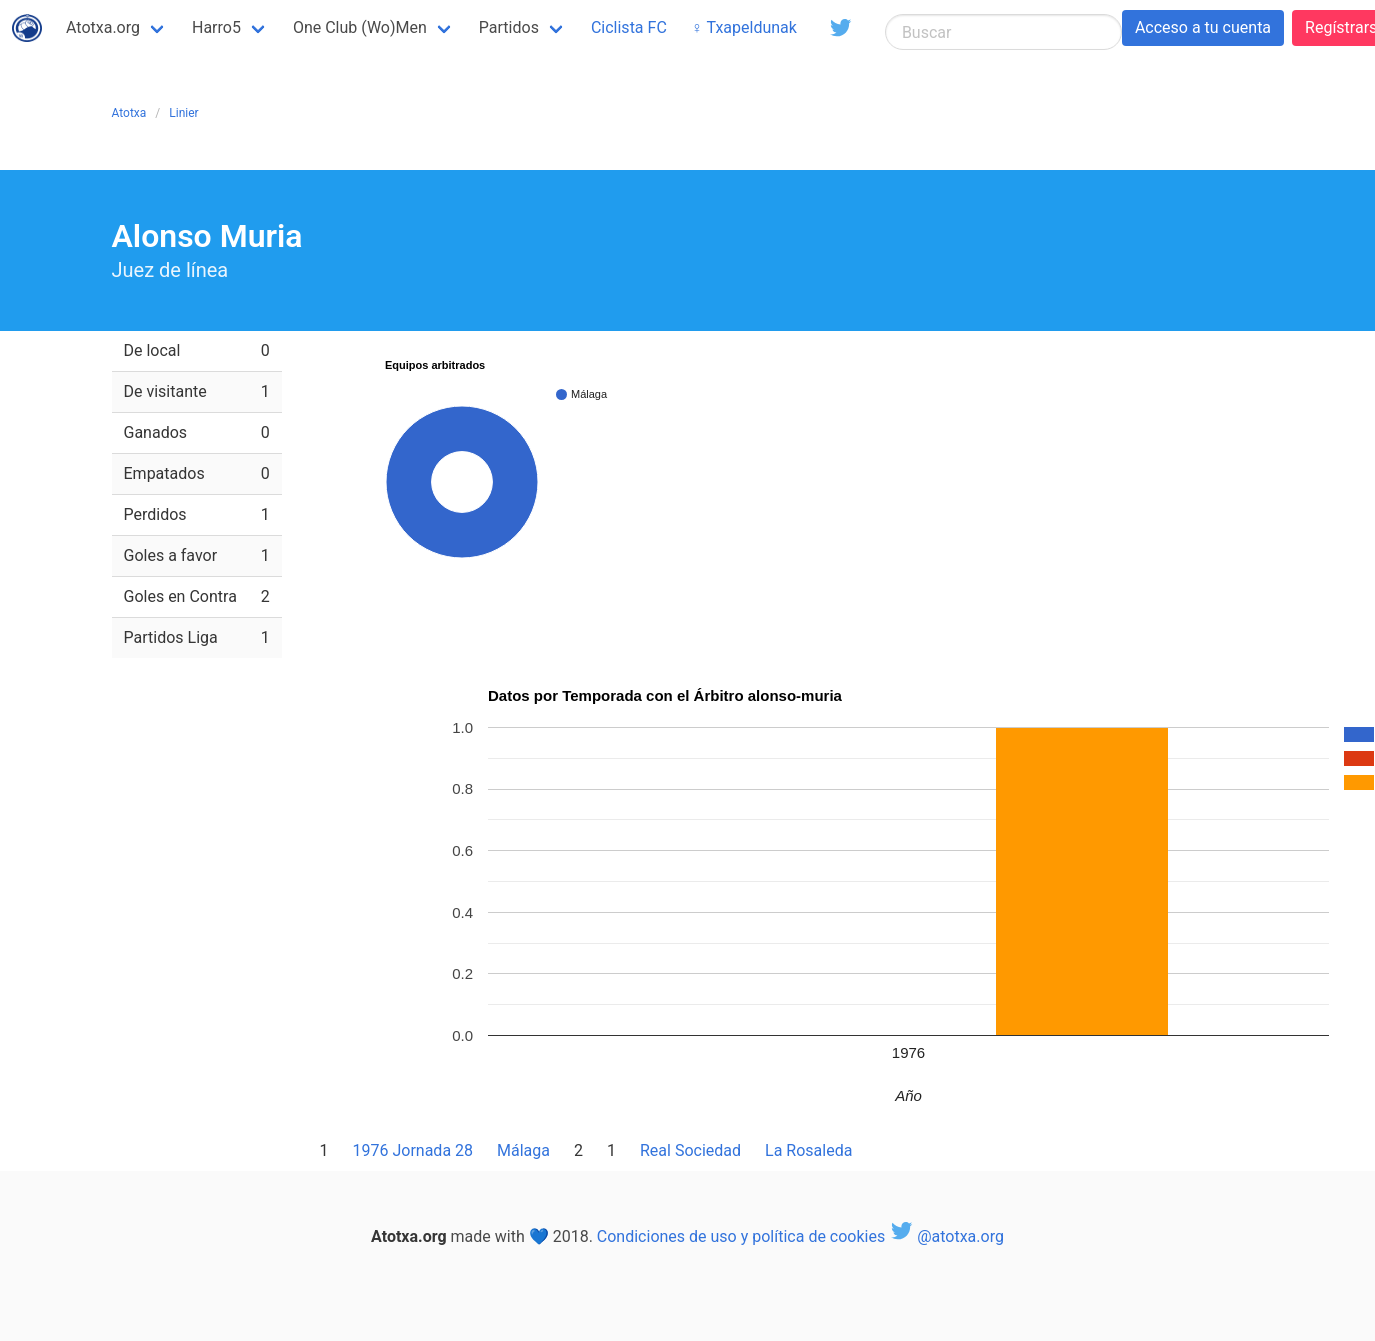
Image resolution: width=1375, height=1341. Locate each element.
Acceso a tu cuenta (1203, 27)
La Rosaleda (808, 1150)
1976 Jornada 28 (413, 1150)
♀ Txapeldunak (744, 27)
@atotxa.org (946, 1236)
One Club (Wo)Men (360, 27)
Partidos (509, 27)
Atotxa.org (103, 27)
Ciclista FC (629, 27)
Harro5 (216, 27)
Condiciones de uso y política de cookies (741, 1236)
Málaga (523, 1150)
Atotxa (129, 113)
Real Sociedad (690, 1150)
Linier (183, 113)
